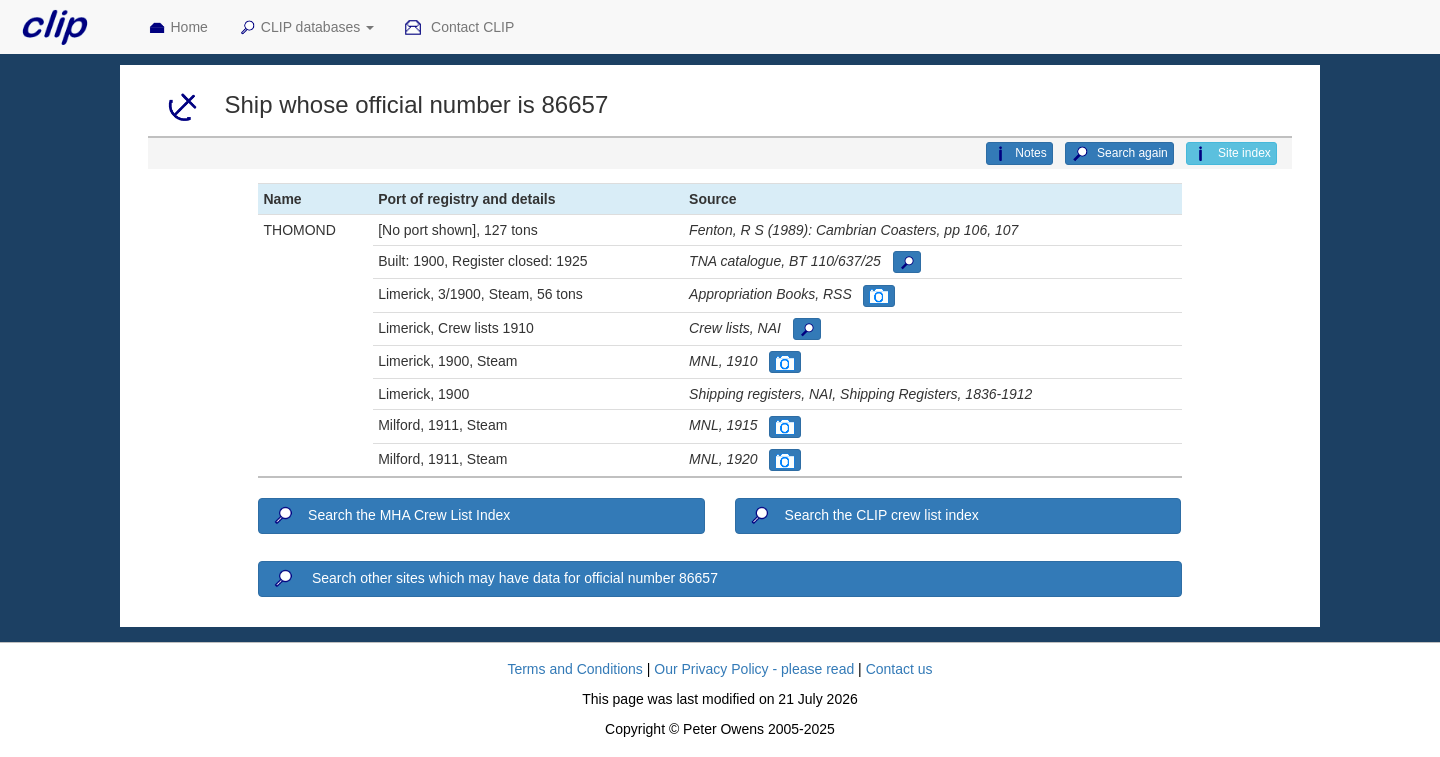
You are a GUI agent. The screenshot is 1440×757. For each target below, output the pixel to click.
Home (178, 28)
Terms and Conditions (574, 669)
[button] (907, 262)
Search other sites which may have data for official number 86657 (494, 579)
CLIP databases (306, 28)
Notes (1019, 154)
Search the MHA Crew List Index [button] (390, 516)
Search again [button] (1119, 154)
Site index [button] (1231, 154)
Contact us (899, 669)
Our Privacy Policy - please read (754, 669)
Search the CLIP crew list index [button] (863, 516)
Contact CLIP (459, 28)
